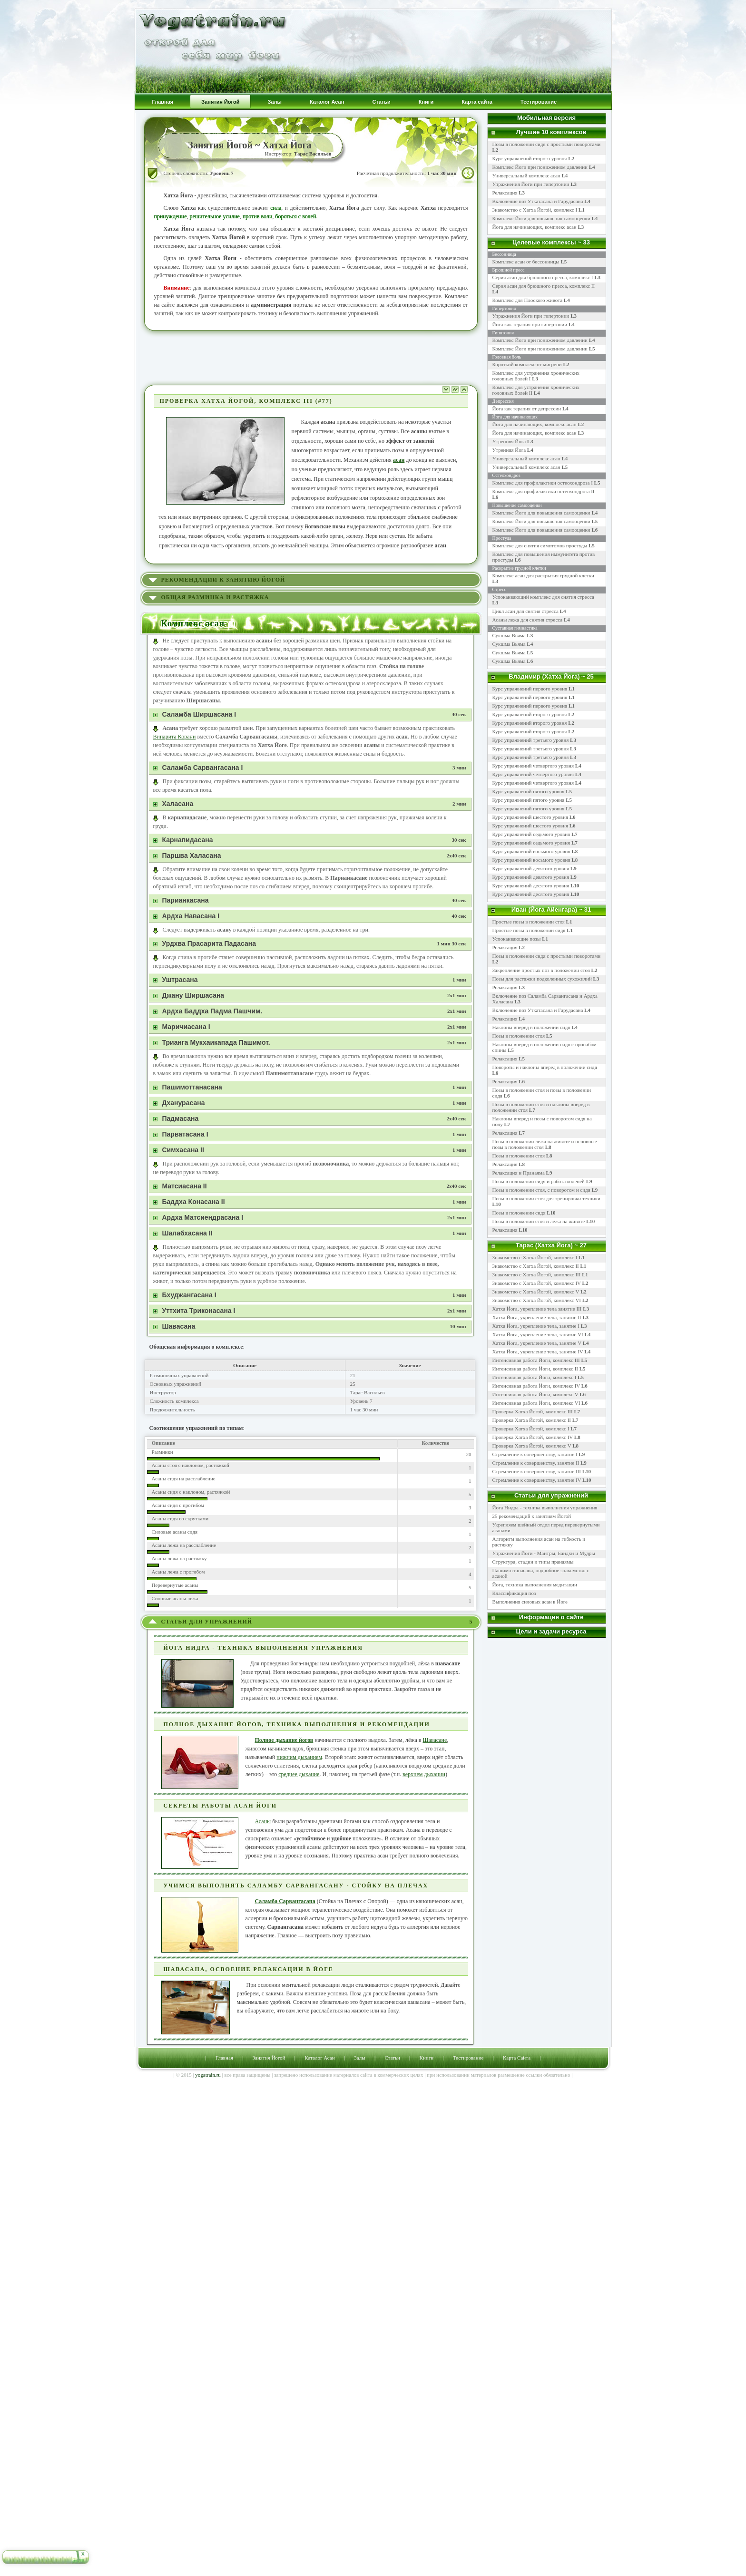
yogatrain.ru (207, 2075)
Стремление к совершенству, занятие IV (536, 1480)
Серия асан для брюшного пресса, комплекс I (542, 277)
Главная (224, 2058)
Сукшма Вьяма (509, 635)
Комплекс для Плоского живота (527, 300)
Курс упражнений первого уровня (530, 688)
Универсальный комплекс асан (530, 175)
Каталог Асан (319, 2058)
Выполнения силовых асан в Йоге (530, 1601)
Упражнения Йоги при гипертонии (534, 184)
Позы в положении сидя (519, 1212)
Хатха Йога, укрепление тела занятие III (537, 1309)
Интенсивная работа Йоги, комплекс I (534, 1377)
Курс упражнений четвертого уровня (533, 765)
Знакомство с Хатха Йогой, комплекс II (535, 1266)
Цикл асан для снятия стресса (526, 611)
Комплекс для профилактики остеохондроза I (542, 483)
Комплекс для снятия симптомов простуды (540, 545)
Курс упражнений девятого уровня (530, 868)
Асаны (263, 1821)
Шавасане (435, 1740)
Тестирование (468, 2058)
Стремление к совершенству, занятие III (536, 1471)
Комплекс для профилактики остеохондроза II (543, 491)
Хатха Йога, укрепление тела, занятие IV (537, 1351)
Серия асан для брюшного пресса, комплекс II (543, 286)
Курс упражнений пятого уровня (528, 791)
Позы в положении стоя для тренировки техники (546, 1198)
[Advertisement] (311, 357)
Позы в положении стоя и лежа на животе (538, 1221)
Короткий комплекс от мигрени (527, 364)
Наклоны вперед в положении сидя (531, 1027)
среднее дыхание (298, 1774)
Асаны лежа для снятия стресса (527, 619)
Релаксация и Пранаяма (518, 1173)
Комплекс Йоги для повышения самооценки (545, 218)
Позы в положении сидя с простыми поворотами (546, 956)
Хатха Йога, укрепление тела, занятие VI (537, 1334)
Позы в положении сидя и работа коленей (538, 1181)
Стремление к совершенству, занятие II (535, 1463)
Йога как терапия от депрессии (526, 408)
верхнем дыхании (423, 1774)
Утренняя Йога (509, 441)
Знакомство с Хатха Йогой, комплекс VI (536, 1300)
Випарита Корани (174, 736)
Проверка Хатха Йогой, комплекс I (530, 1428)
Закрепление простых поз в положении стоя (541, 970)
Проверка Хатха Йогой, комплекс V (531, 1445)
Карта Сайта (516, 2058)
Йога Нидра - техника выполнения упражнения (545, 1507)
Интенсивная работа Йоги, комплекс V (535, 1394)
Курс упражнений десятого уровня (530, 885)
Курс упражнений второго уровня (533, 158)
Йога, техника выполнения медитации (534, 1584)
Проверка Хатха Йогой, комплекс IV (532, 1437)
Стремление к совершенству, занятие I (535, 1454)
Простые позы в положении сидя (529, 930)
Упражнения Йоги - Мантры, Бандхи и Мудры (543, 1553)
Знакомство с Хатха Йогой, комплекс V (535, 1291)
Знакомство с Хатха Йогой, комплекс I (538, 210)
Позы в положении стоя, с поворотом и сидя (541, 1190)
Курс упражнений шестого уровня (530, 817)
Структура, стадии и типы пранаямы (533, 1562)
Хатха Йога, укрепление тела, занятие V (537, 1343)
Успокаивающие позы (516, 939)
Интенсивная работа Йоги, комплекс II (535, 1368)
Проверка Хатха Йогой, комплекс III (532, 1411)
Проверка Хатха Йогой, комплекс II (531, 1420)
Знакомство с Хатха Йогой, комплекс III (536, 1274)
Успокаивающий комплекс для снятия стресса (543, 597)
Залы (359, 2058)
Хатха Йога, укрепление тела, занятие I (535, 1326)
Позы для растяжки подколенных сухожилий (542, 979)
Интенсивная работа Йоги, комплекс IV (536, 1386)
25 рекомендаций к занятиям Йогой (531, 1516)
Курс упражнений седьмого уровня (531, 834)
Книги (427, 2058)
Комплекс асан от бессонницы (526, 261)
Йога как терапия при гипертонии (530, 324)
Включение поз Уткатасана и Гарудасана (541, 201)
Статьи (392, 2058)
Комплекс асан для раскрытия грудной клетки (543, 575)
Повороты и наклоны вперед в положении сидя (544, 1067)
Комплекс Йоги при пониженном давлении (543, 167)
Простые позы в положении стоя (528, 921)
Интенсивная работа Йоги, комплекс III (536, 1360)
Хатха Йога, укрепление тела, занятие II (536, 1317)
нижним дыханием (299, 1757)
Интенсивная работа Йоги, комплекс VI (536, 1403)
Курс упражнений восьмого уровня (531, 851)
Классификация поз (514, 1593)
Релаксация (508, 192)
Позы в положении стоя (518, 1036)
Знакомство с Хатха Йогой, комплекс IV (536, 1283)
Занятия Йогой (269, 2058)
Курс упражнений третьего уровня (530, 740)
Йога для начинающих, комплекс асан (538, 227)
